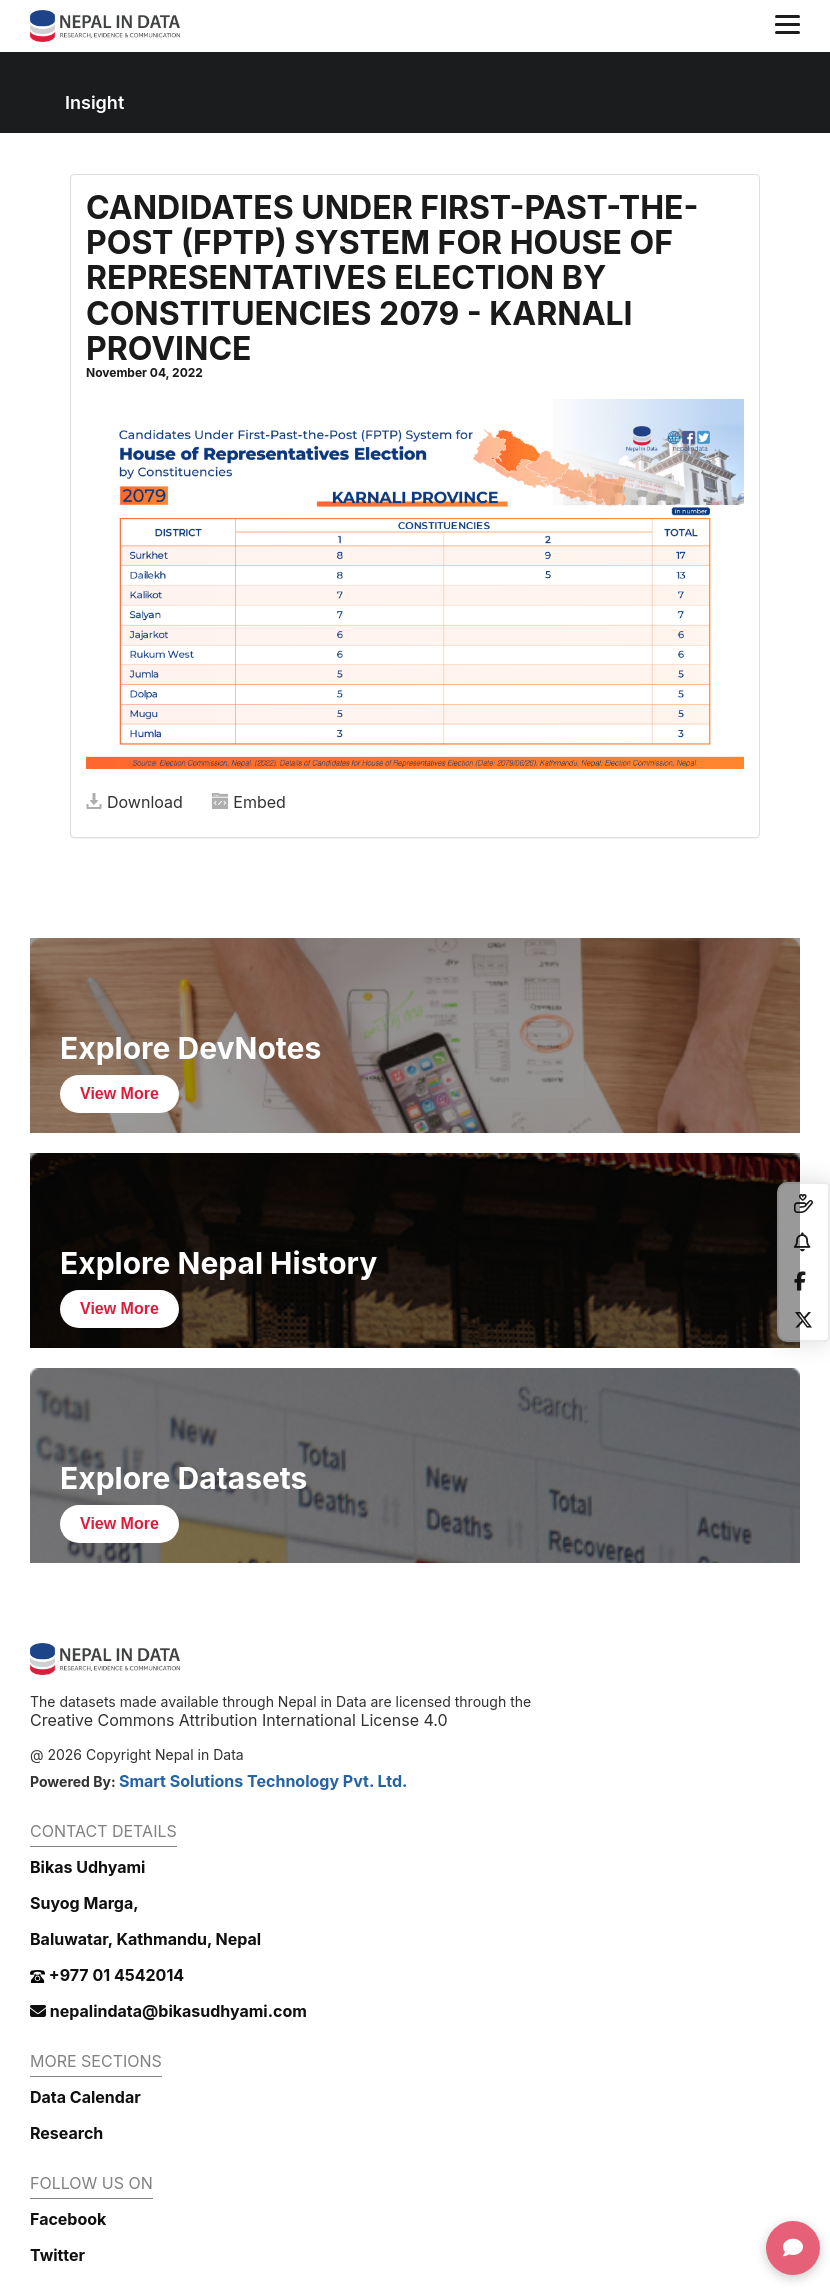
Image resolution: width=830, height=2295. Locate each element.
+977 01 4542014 (107, 1975)
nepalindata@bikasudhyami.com (168, 2011)
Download (134, 802)
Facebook (68, 2219)
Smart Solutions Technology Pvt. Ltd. (263, 1781)
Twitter (57, 2255)
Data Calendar (85, 2097)
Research (66, 2133)
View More (119, 1093)
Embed (249, 802)
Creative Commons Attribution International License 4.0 (239, 1720)
